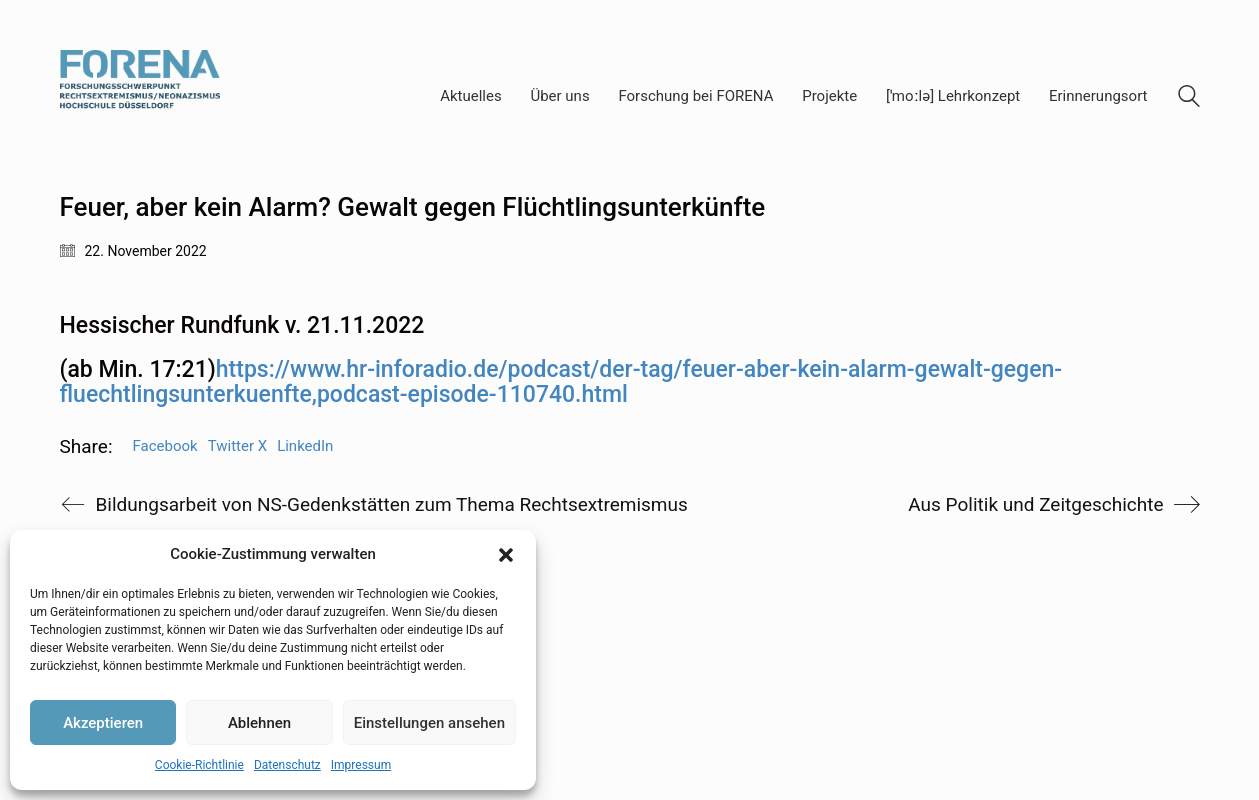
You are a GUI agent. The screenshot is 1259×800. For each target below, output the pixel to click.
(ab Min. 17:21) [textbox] (561, 382)
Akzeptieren (103, 723)
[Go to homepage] (140, 96)
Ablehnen (259, 723)
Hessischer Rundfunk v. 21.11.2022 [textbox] (242, 325)
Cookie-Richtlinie (199, 765)
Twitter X (237, 446)
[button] (506, 555)
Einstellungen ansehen (429, 723)
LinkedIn (305, 446)
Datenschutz (287, 765)
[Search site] (1189, 99)
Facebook (165, 446)
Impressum (361, 765)
